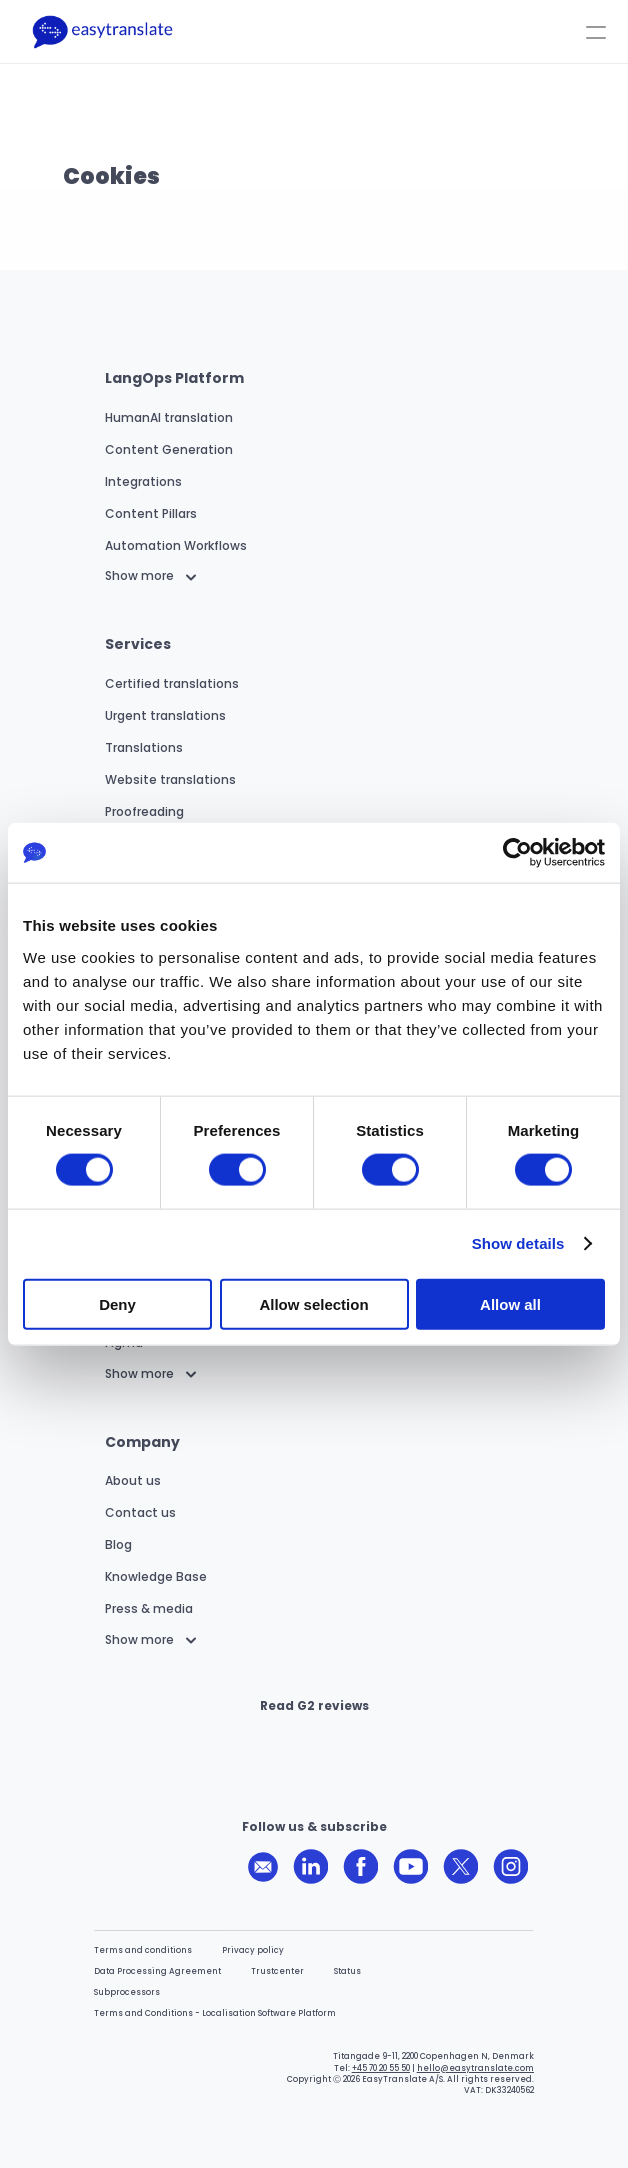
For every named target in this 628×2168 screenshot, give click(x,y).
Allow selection (313, 1303)
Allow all (510, 1303)
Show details (518, 1243)
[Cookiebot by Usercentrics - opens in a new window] (517, 853)
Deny (117, 1303)
